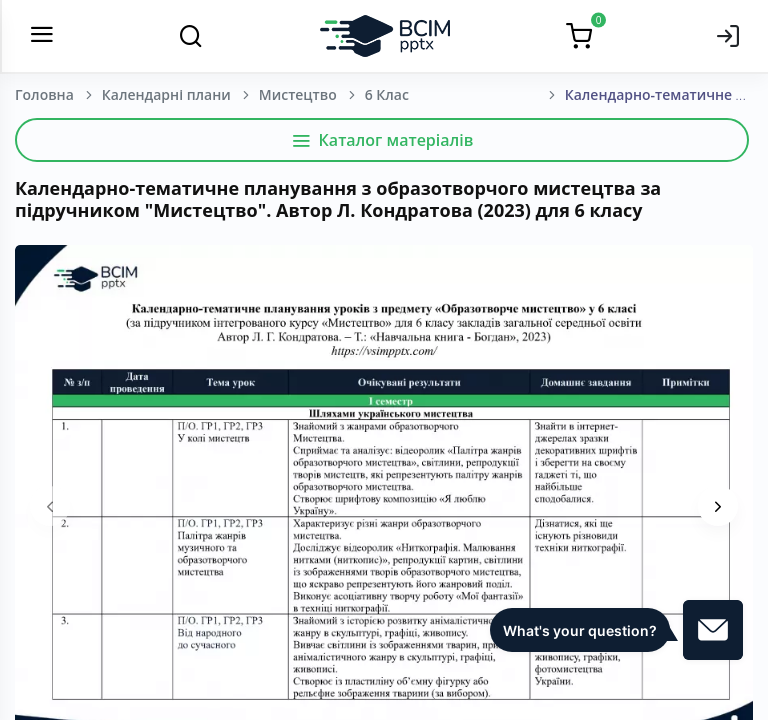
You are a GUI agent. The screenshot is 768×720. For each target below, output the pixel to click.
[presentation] (50, 506)
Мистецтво (298, 94)
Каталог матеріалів (382, 140)
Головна (44, 94)
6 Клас (387, 94)
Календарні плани (166, 94)
